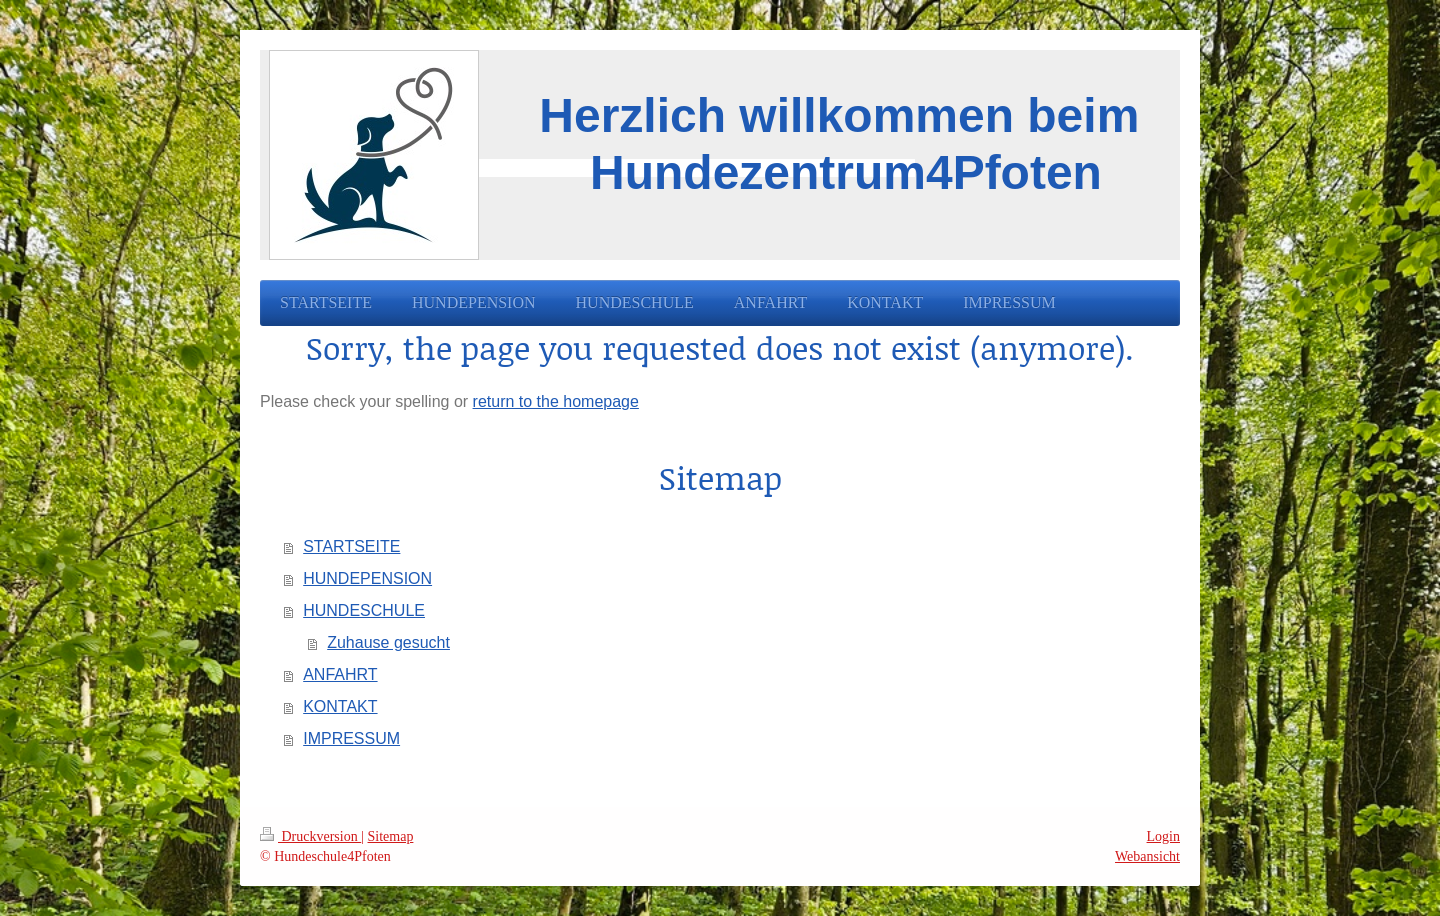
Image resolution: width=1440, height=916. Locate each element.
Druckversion (310, 836)
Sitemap (391, 836)
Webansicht (1147, 856)
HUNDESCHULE (364, 610)
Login (1163, 836)
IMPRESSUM (351, 738)
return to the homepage (556, 401)
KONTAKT (340, 706)
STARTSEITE (351, 546)
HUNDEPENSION (367, 578)
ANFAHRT (340, 674)
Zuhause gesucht (388, 642)
